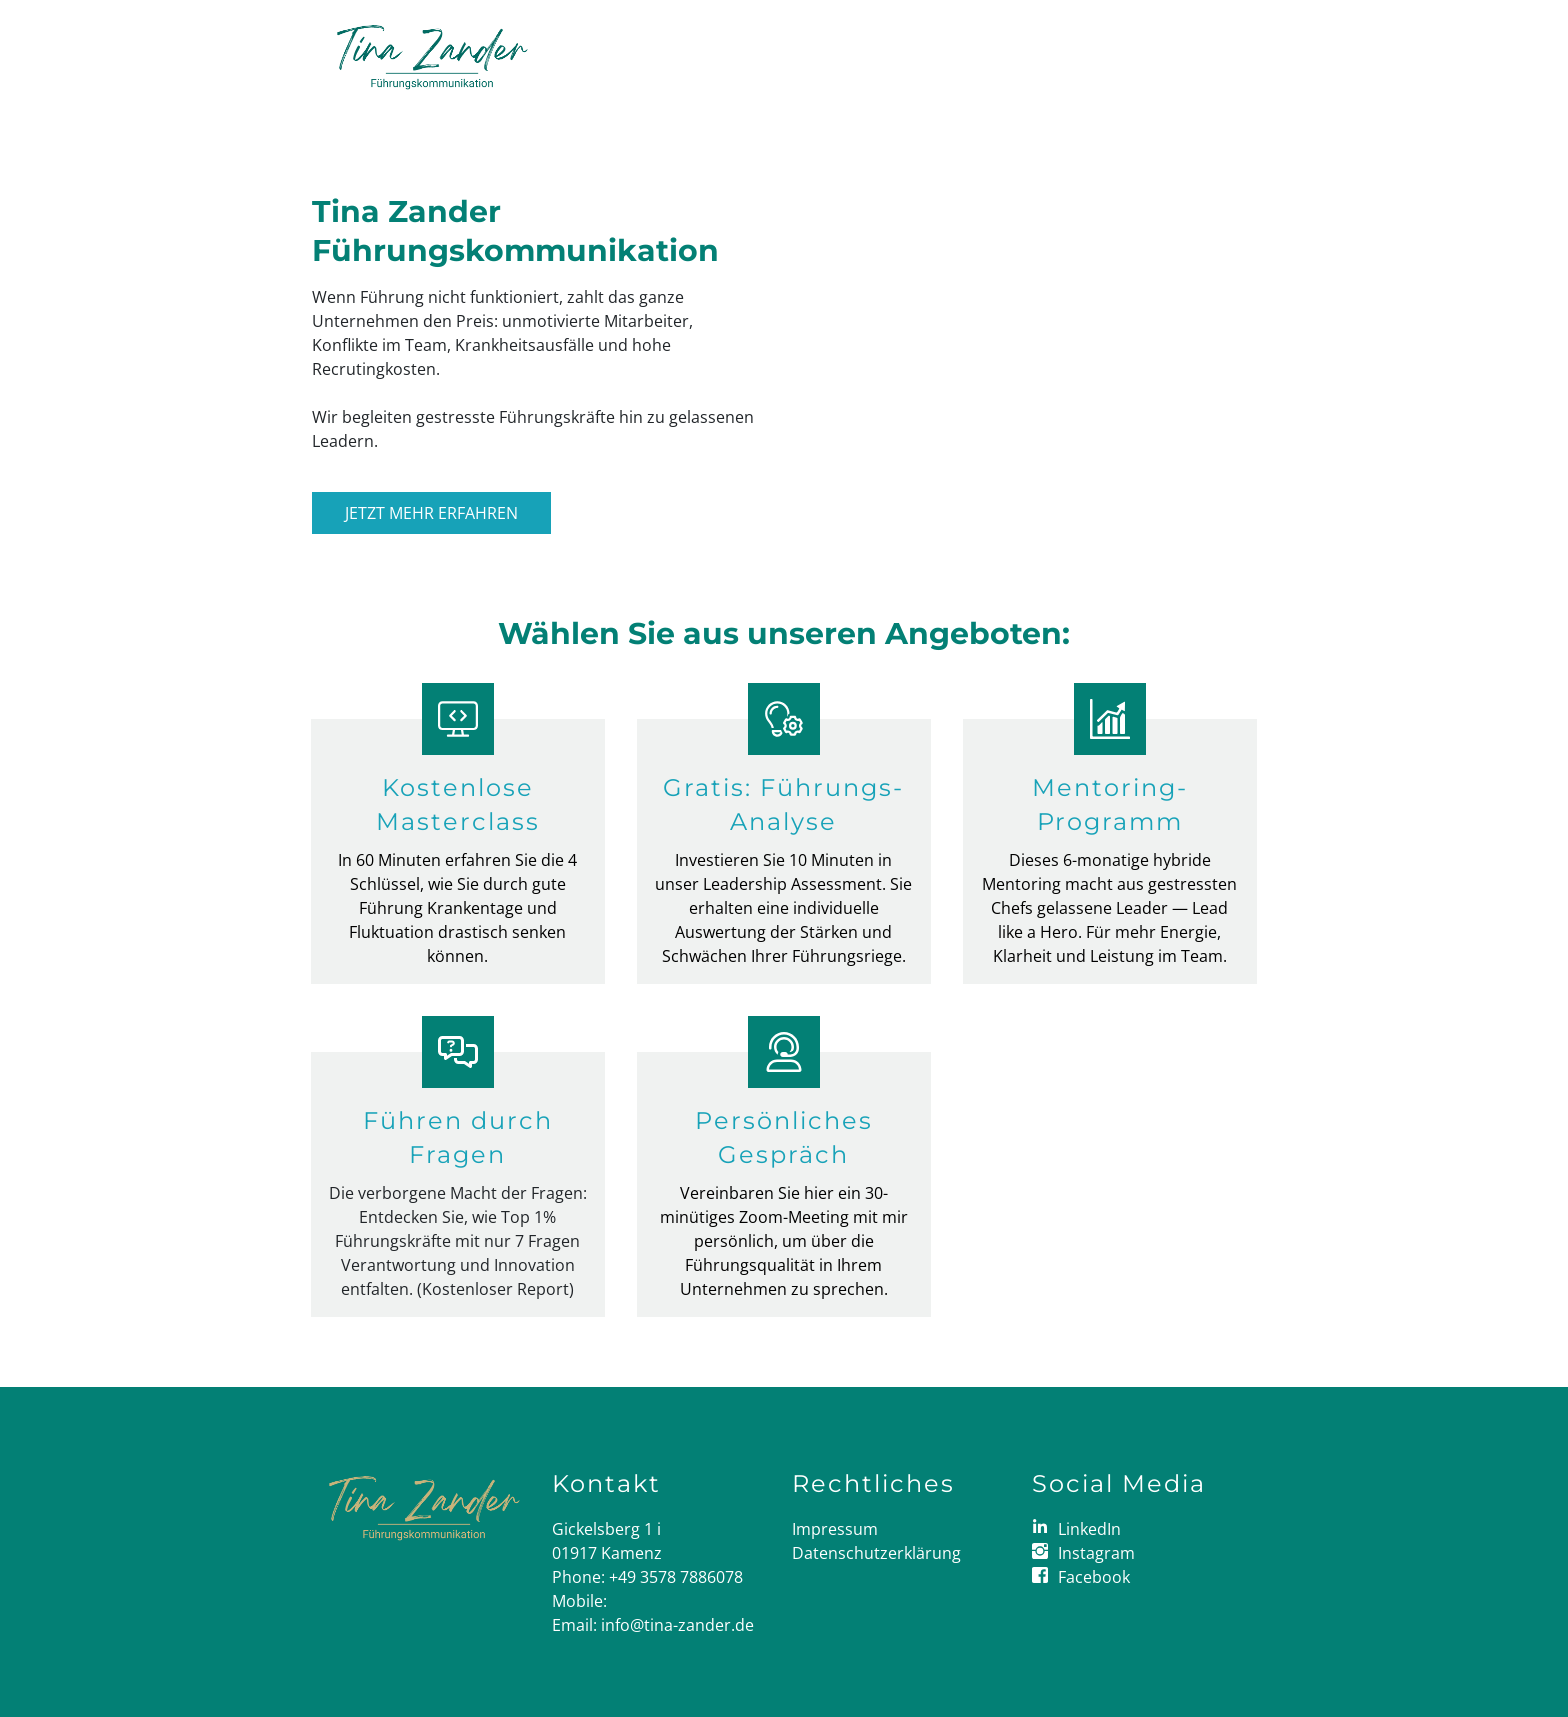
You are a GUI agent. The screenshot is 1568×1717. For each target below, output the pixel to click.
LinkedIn (1089, 1529)
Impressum (835, 1529)
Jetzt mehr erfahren (431, 513)
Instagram (1096, 1553)
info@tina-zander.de (677, 1625)
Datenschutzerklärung (876, 1553)
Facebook (1094, 1577)
